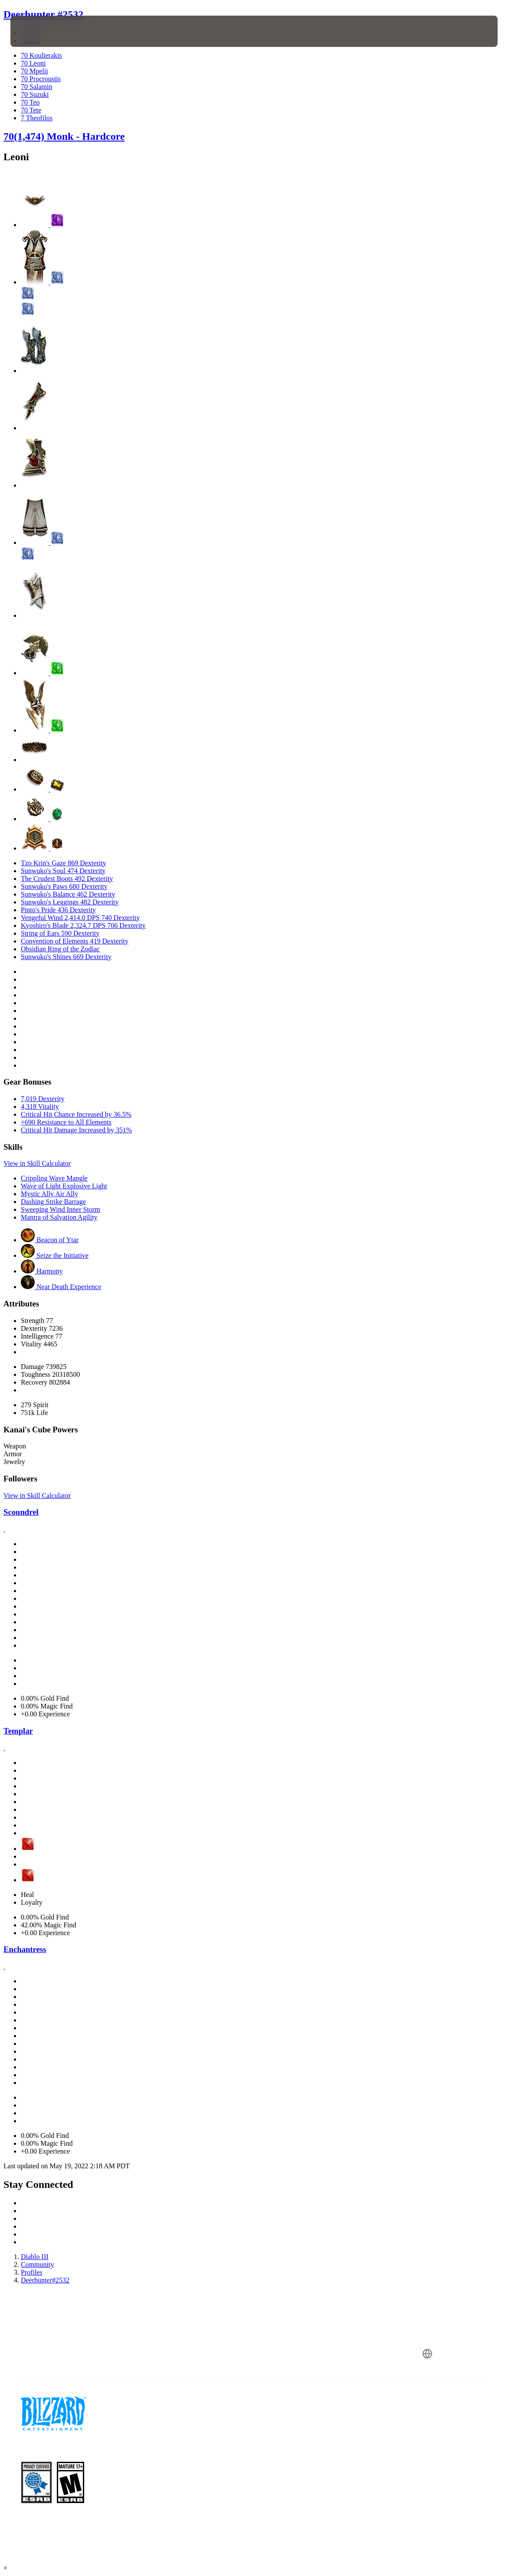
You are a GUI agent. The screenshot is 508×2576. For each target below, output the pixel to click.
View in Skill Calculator (37, 1163)
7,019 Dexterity (42, 1098)
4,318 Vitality (40, 1106)
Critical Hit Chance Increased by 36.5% (76, 1114)
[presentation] (36, 31)
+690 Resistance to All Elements (66, 1122)
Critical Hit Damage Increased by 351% (76, 1130)
